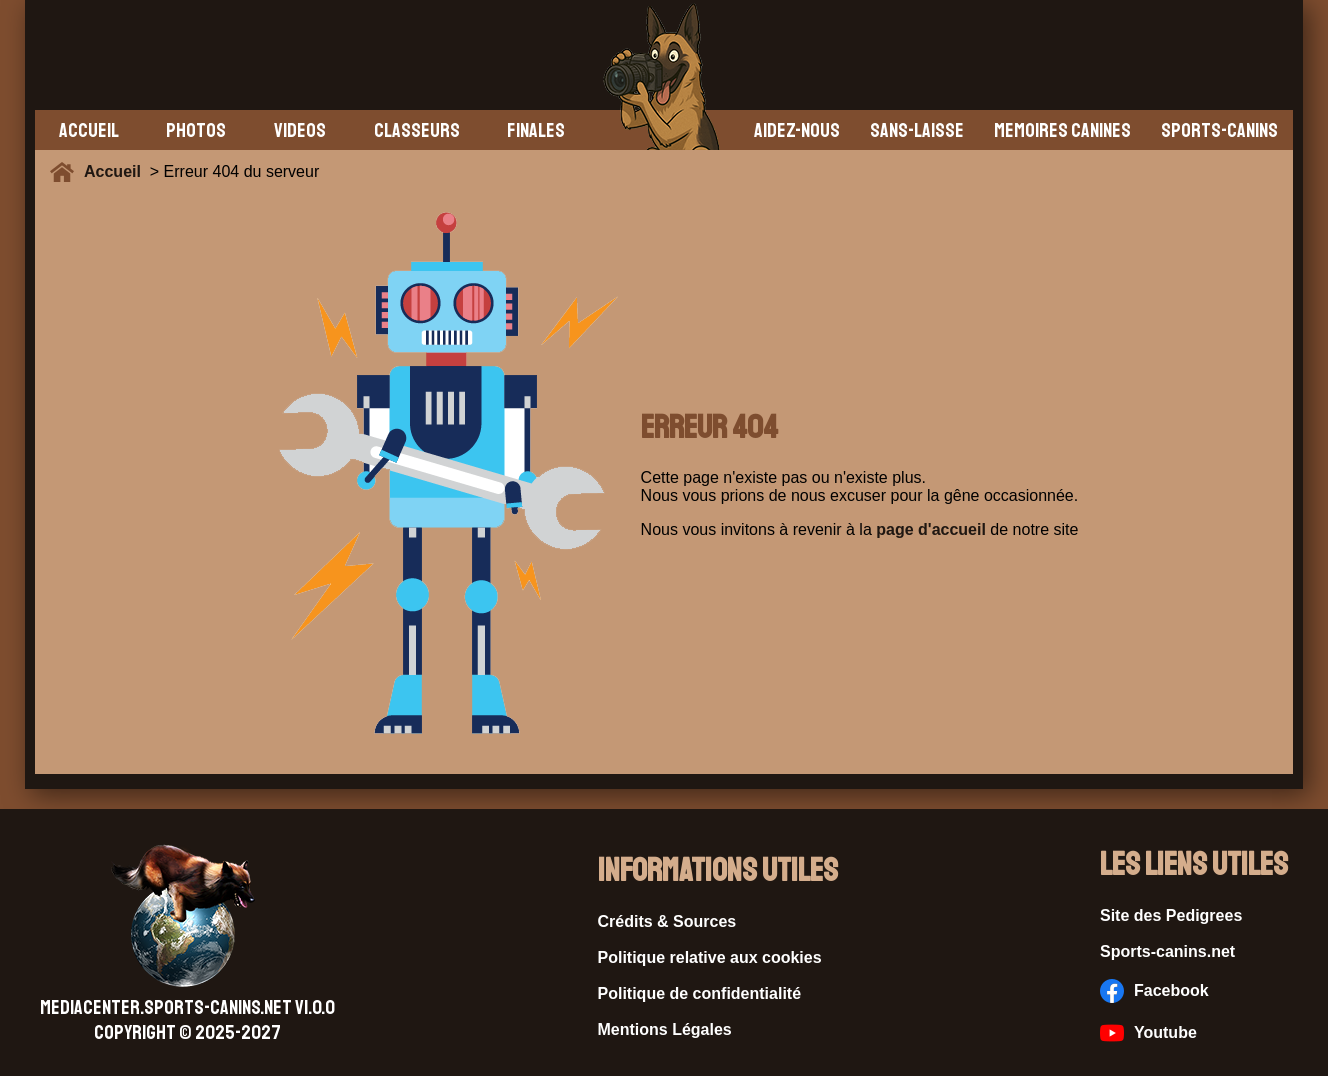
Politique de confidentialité (700, 993)
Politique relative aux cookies (710, 957)
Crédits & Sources (667, 921)
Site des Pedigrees (1171, 915)
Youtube (1148, 1033)
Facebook (1154, 991)
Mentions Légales (665, 1029)
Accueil (117, 171)
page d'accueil (931, 529)
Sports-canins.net (1167, 951)
